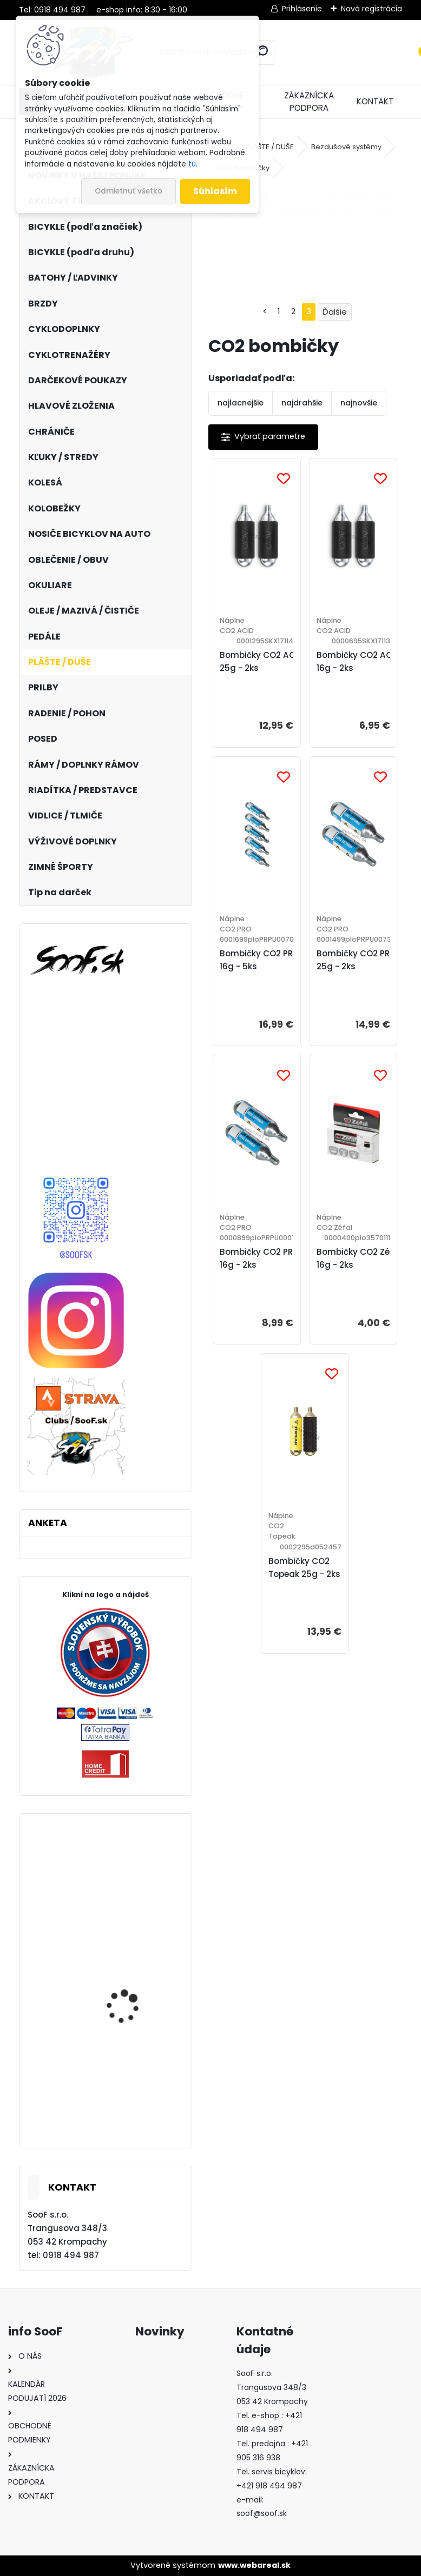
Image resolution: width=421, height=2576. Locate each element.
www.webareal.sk (254, 2565)
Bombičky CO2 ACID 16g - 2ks (358, 661)
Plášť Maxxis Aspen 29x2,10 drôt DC (125, 2109)
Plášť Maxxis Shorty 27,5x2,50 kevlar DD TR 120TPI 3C (132, 1906)
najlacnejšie (241, 402)
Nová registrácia (371, 8)
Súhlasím (215, 191)
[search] (261, 51)
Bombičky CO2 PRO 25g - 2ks (356, 960)
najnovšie (358, 402)
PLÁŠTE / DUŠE (270, 147)
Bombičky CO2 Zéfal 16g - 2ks (359, 1258)
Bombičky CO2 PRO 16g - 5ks (259, 960)
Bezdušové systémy (346, 147)
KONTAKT (375, 101)
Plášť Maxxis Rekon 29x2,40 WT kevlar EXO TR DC (133, 2005)
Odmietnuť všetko (128, 191)
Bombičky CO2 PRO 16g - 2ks (259, 1258)
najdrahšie (302, 402)
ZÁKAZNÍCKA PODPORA (309, 102)
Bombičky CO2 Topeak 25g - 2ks (304, 1567)
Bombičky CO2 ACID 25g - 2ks (262, 661)
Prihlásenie (302, 8)
